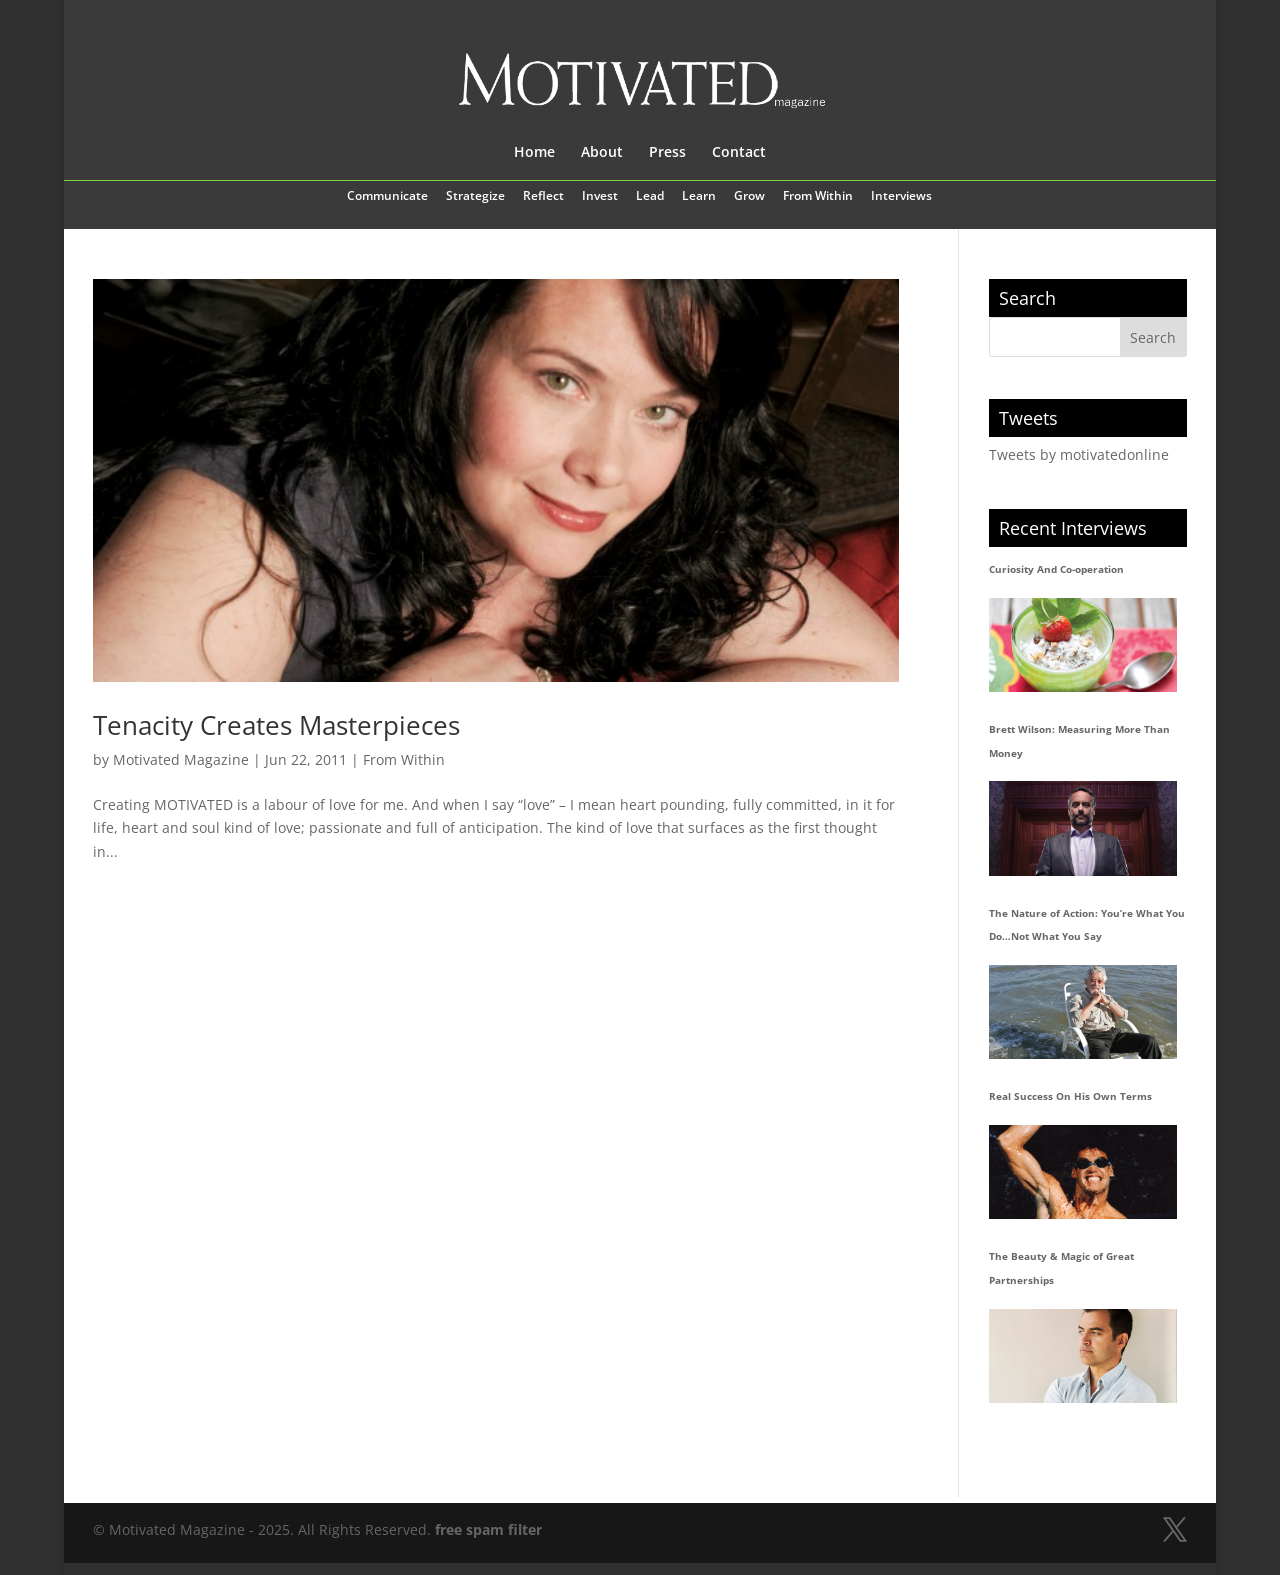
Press (667, 153)
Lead (650, 197)
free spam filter (488, 1529)
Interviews (901, 197)
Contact (739, 153)
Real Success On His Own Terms (1070, 1096)
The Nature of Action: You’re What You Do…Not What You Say (1087, 925)
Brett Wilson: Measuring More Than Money (1079, 741)
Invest (600, 197)
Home (534, 153)
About (602, 153)
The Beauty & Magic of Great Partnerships (1061, 1268)
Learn (699, 197)
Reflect (543, 197)
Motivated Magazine (181, 759)
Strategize (475, 197)
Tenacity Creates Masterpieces (276, 725)
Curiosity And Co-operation (1056, 569)
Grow (749, 197)
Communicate (387, 197)
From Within (818, 197)
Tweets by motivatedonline (1079, 454)
